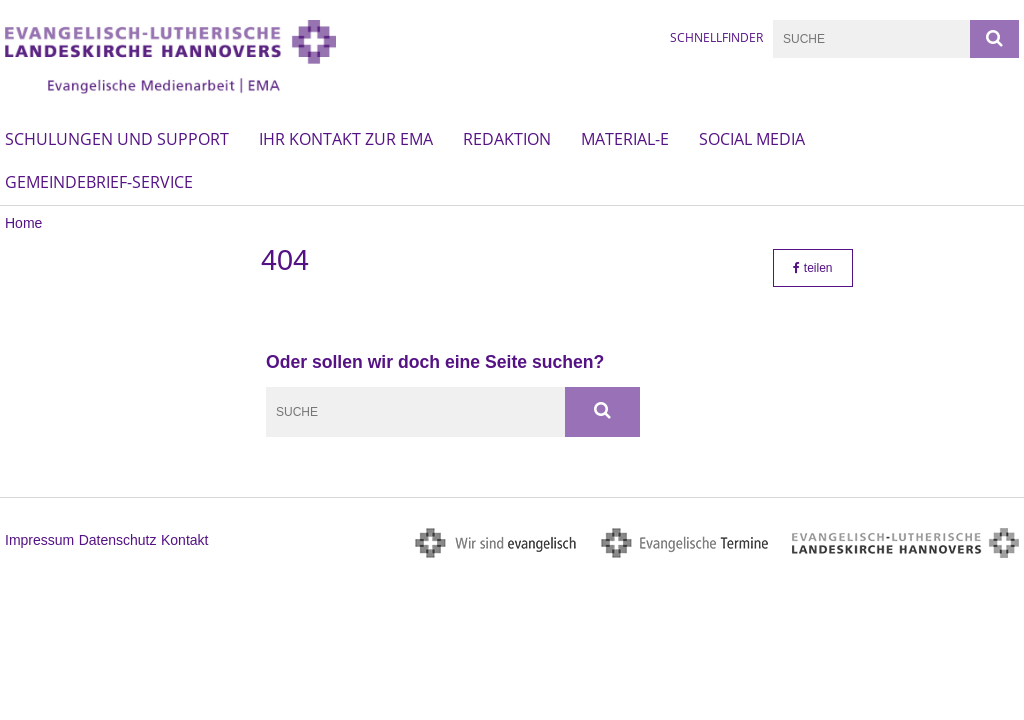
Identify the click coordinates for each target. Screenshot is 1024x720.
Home (23, 223)
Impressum (39, 540)
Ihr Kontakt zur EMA (346, 139)
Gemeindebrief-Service (99, 182)
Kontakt (184, 540)
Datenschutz (118, 540)
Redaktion (507, 139)
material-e (625, 139)
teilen (812, 268)
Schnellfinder (716, 37)
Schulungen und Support (117, 139)
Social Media (752, 139)
